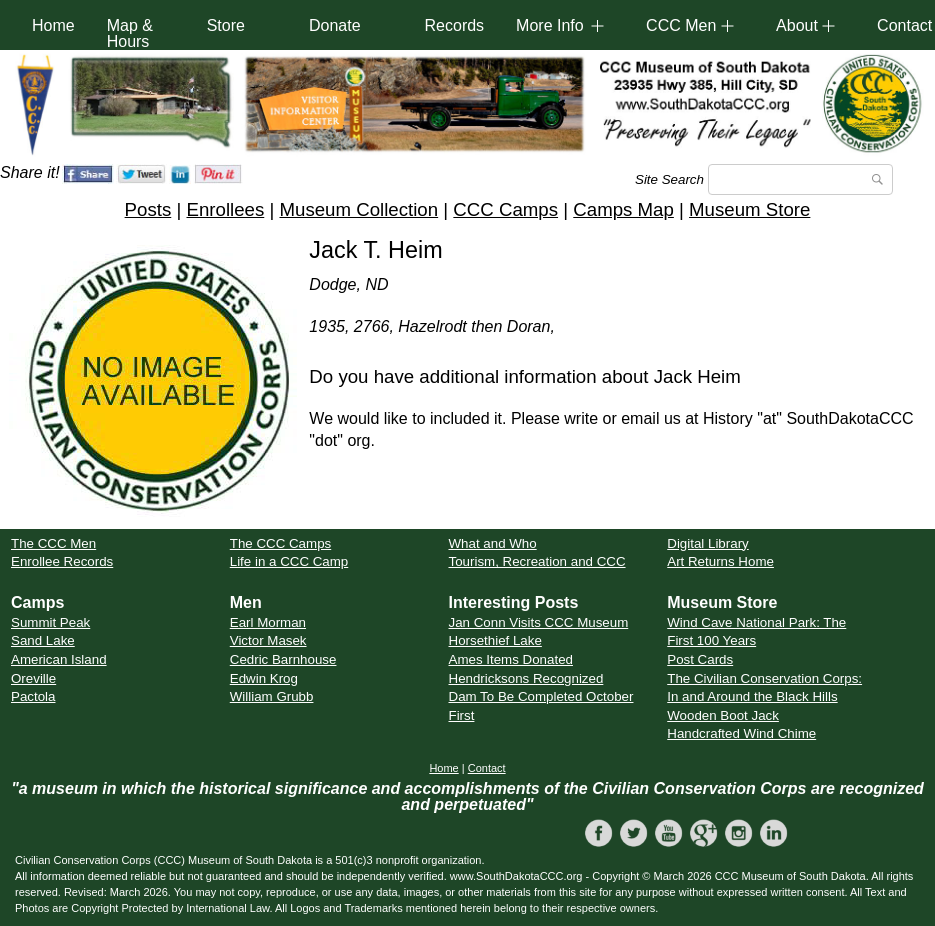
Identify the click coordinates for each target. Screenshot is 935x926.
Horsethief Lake (495, 640)
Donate (335, 25)
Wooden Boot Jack (723, 715)
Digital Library (707, 543)
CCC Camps (505, 209)
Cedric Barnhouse (283, 659)
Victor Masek (268, 640)
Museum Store (749, 209)
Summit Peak (50, 622)
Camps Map (623, 209)
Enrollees (225, 209)
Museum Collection (358, 209)
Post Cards (700, 659)
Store (226, 25)
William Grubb (272, 696)
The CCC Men (53, 543)
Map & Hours (130, 33)
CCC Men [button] (681, 25)
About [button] (797, 25)
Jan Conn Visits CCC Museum (539, 622)
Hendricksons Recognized (526, 678)
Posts (148, 209)
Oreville (33, 678)
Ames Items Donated (511, 659)
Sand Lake (43, 640)
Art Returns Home (720, 561)
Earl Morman (268, 622)
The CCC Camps (280, 543)
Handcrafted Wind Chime (741, 733)
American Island (59, 659)
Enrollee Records (62, 561)
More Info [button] (550, 25)
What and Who (493, 543)
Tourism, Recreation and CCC (537, 561)
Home (53, 25)
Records (455, 25)
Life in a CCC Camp (289, 561)
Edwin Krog (264, 678)
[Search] (800, 179)
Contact (487, 768)
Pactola (33, 696)
